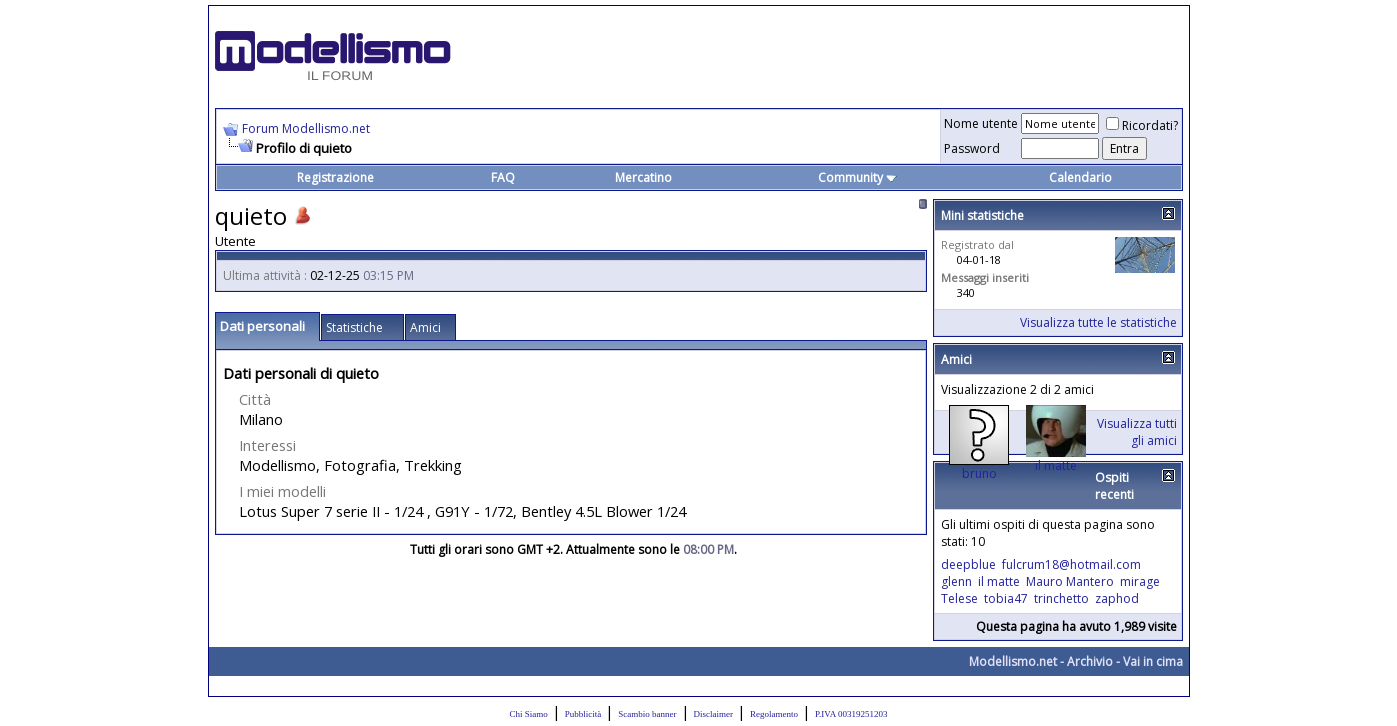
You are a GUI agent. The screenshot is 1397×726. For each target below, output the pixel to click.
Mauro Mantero (1070, 581)
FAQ (503, 177)
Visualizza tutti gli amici (1137, 432)
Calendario (1080, 177)
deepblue (968, 564)
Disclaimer (714, 714)
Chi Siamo (529, 714)
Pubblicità (583, 714)
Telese (959, 598)
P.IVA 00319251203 (851, 714)
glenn (956, 581)
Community (857, 177)
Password (972, 148)
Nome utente (981, 123)
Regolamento (774, 714)
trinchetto (1061, 598)
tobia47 (1006, 598)
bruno (979, 473)
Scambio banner (647, 714)
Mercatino (643, 177)
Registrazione (335, 177)
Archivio (1090, 661)
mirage (1140, 581)
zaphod (1117, 598)
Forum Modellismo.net (306, 128)
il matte (1056, 465)
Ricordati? (1142, 125)
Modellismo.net (1013, 661)
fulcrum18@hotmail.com (1071, 564)
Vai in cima (1153, 661)
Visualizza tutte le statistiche (1098, 322)
